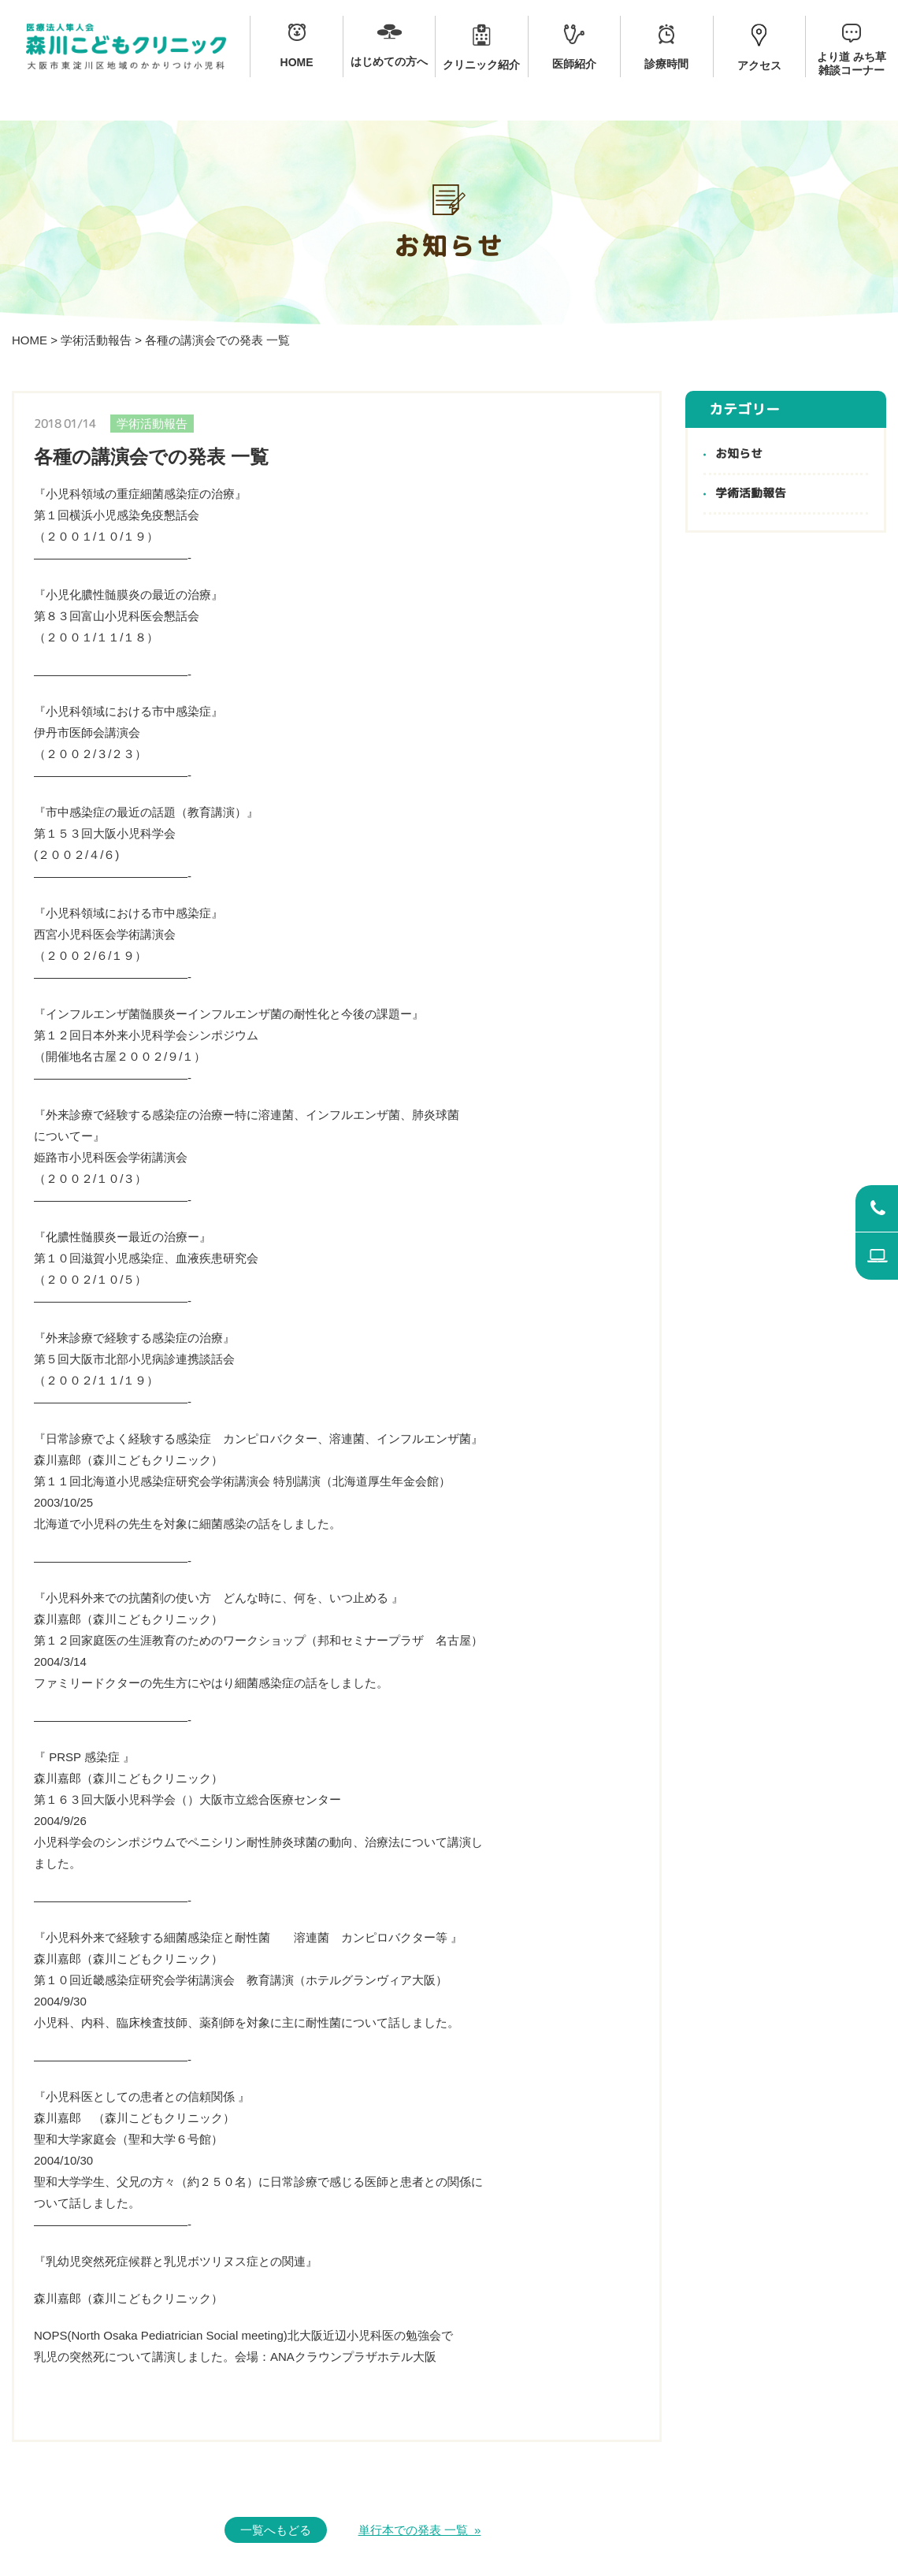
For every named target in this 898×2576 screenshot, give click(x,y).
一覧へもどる (275, 2530)
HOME (29, 340)
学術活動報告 (96, 340)
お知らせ (739, 454)
